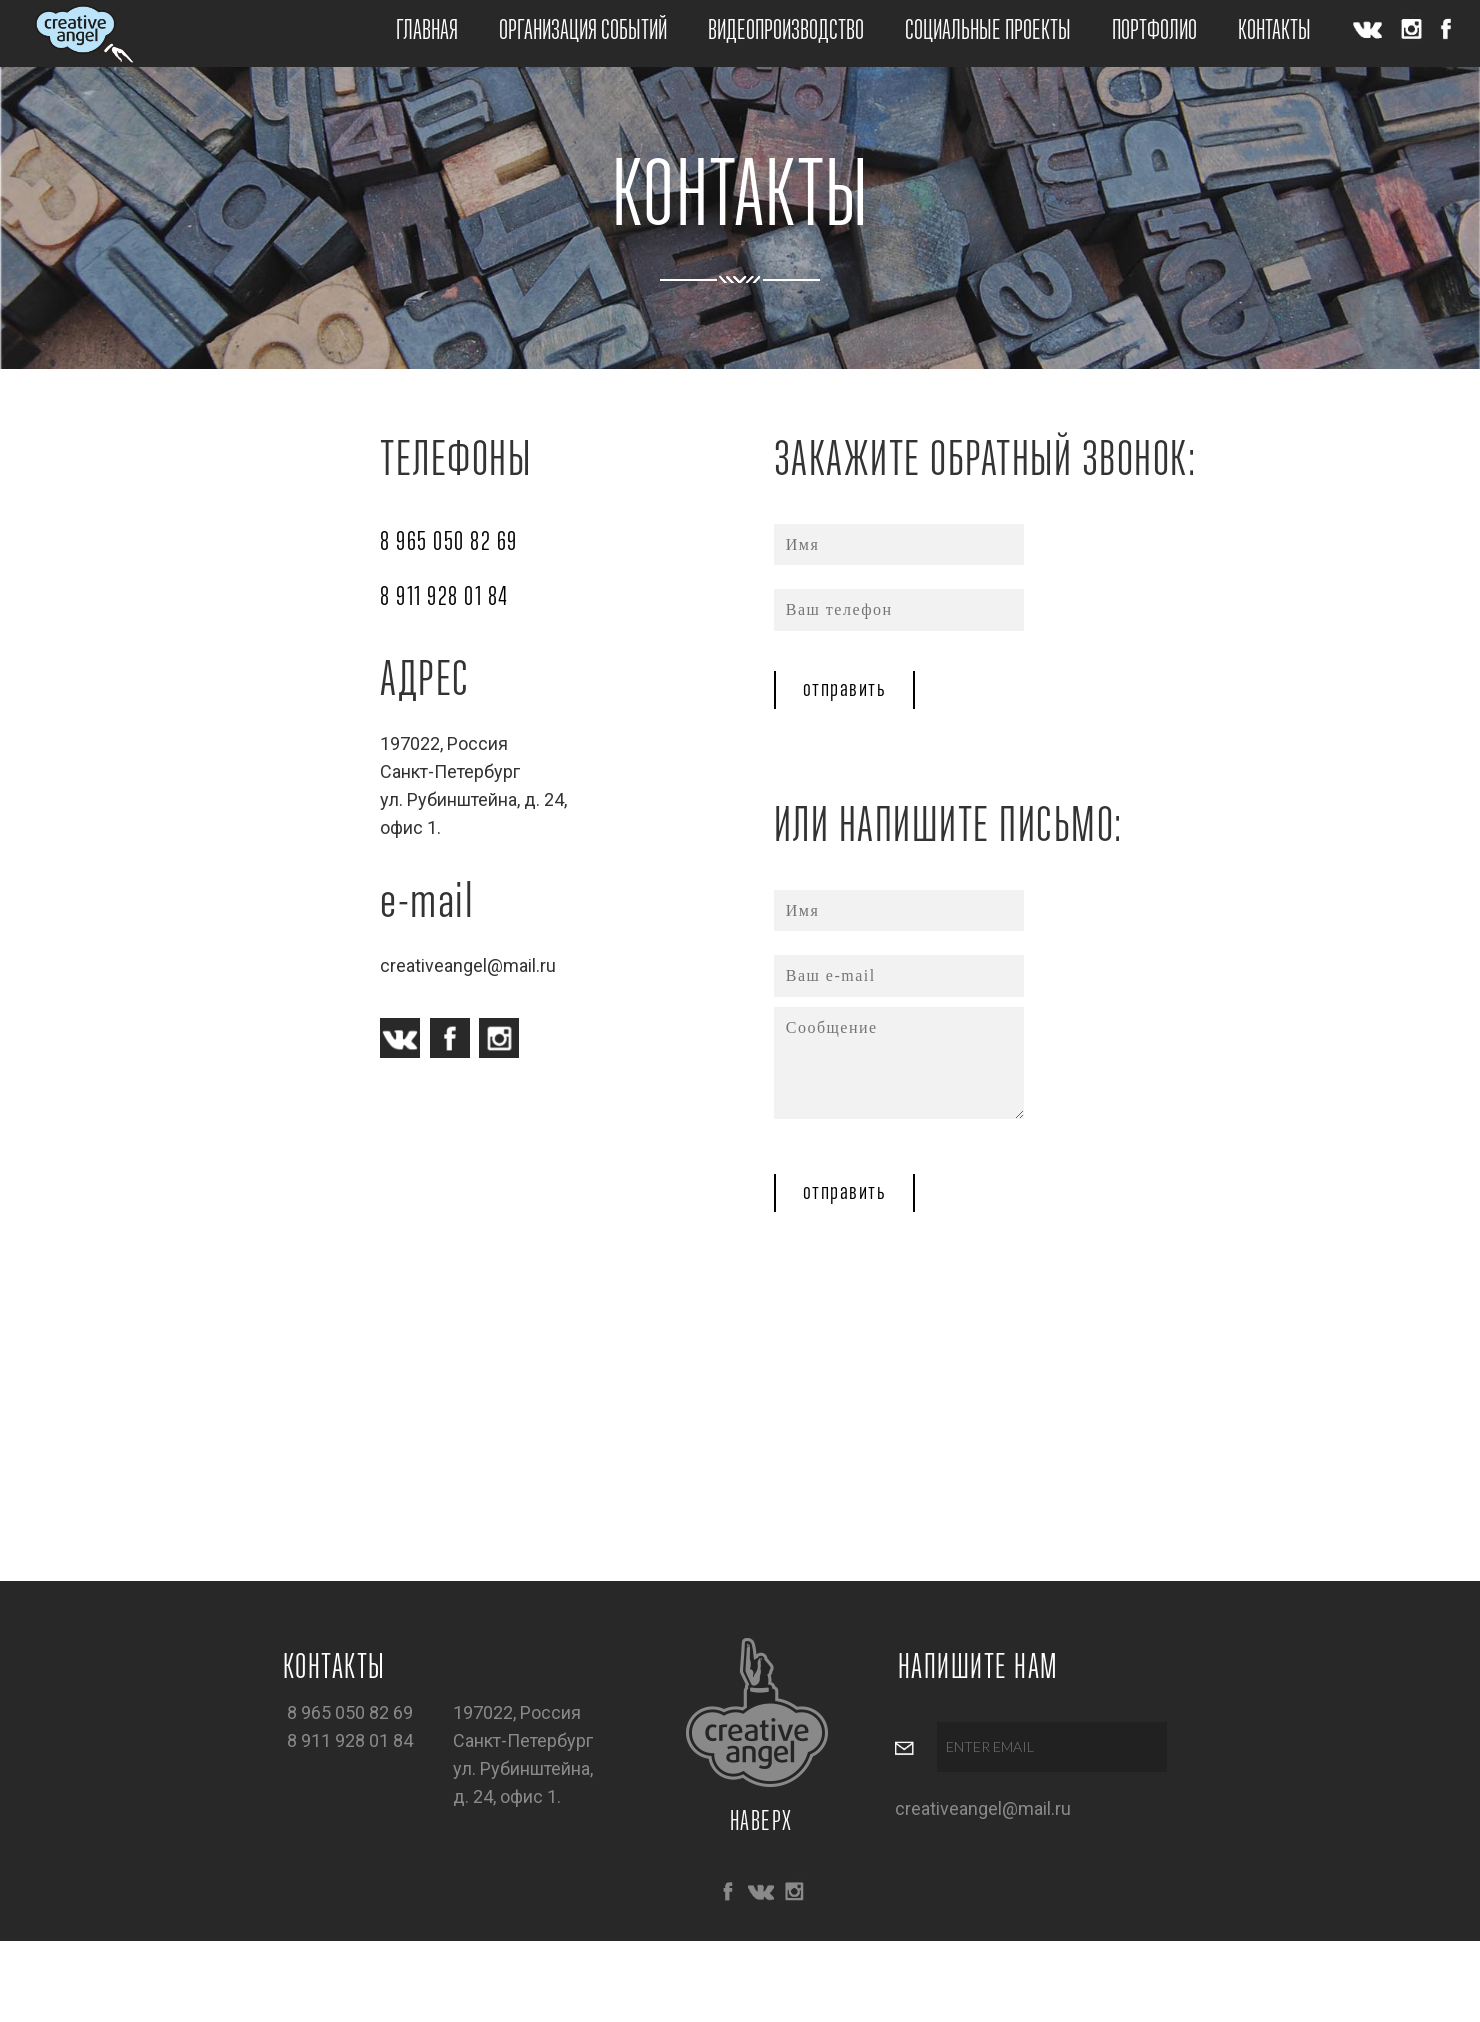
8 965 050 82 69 (449, 543)
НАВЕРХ (761, 1823)
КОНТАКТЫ (1274, 32)
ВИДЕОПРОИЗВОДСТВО (786, 32)
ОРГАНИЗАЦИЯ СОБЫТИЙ (583, 32)
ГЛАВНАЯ (427, 32)
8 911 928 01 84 (444, 598)
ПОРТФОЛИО (1154, 32)
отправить (845, 690)
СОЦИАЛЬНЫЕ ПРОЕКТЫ (988, 32)
